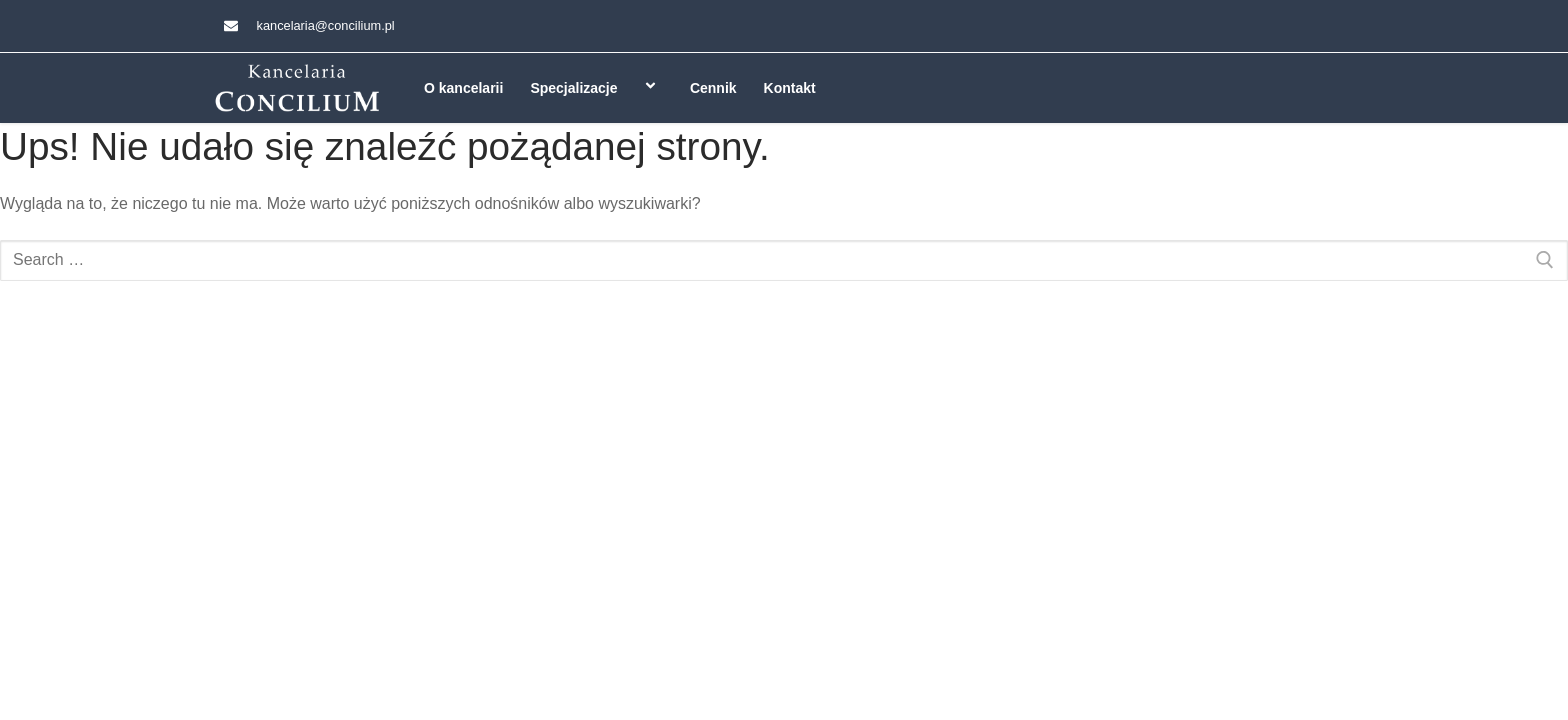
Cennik (713, 88)
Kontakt (790, 88)
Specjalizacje (596, 87)
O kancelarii (463, 88)
